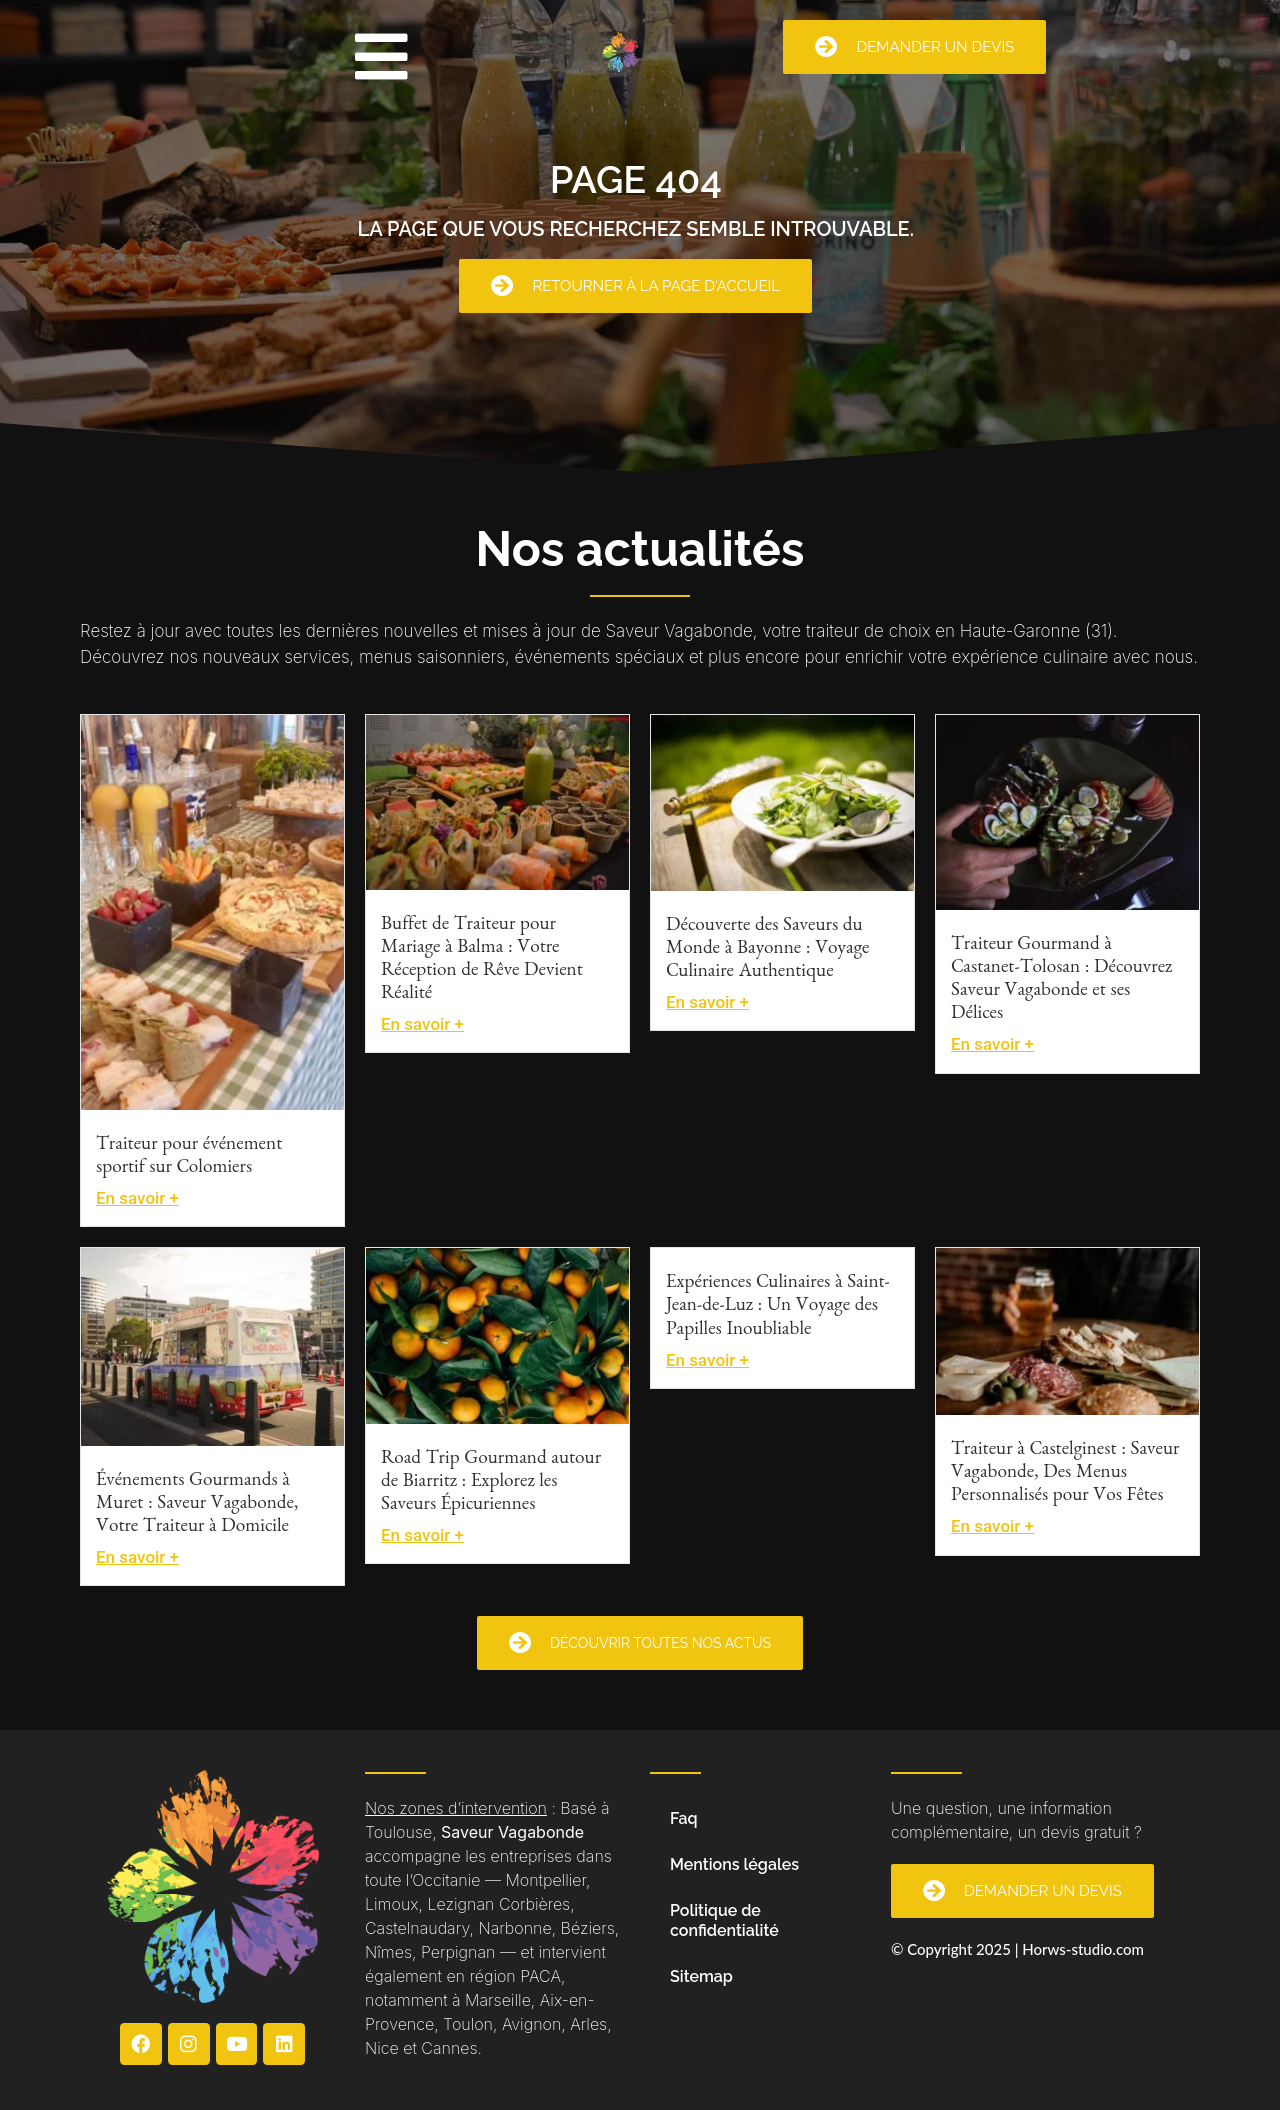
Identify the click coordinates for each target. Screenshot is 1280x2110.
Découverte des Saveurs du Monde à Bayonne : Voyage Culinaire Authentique (767, 950)
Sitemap (701, 1976)
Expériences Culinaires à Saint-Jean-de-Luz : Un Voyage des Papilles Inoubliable (778, 1307)
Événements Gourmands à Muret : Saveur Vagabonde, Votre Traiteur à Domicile (197, 1505)
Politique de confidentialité (724, 1920)
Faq (684, 1818)
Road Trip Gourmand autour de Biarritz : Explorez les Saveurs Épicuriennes (491, 1483)
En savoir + (137, 1198)
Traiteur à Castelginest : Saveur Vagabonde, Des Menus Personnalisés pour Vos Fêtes (1065, 1474)
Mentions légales (734, 1864)
